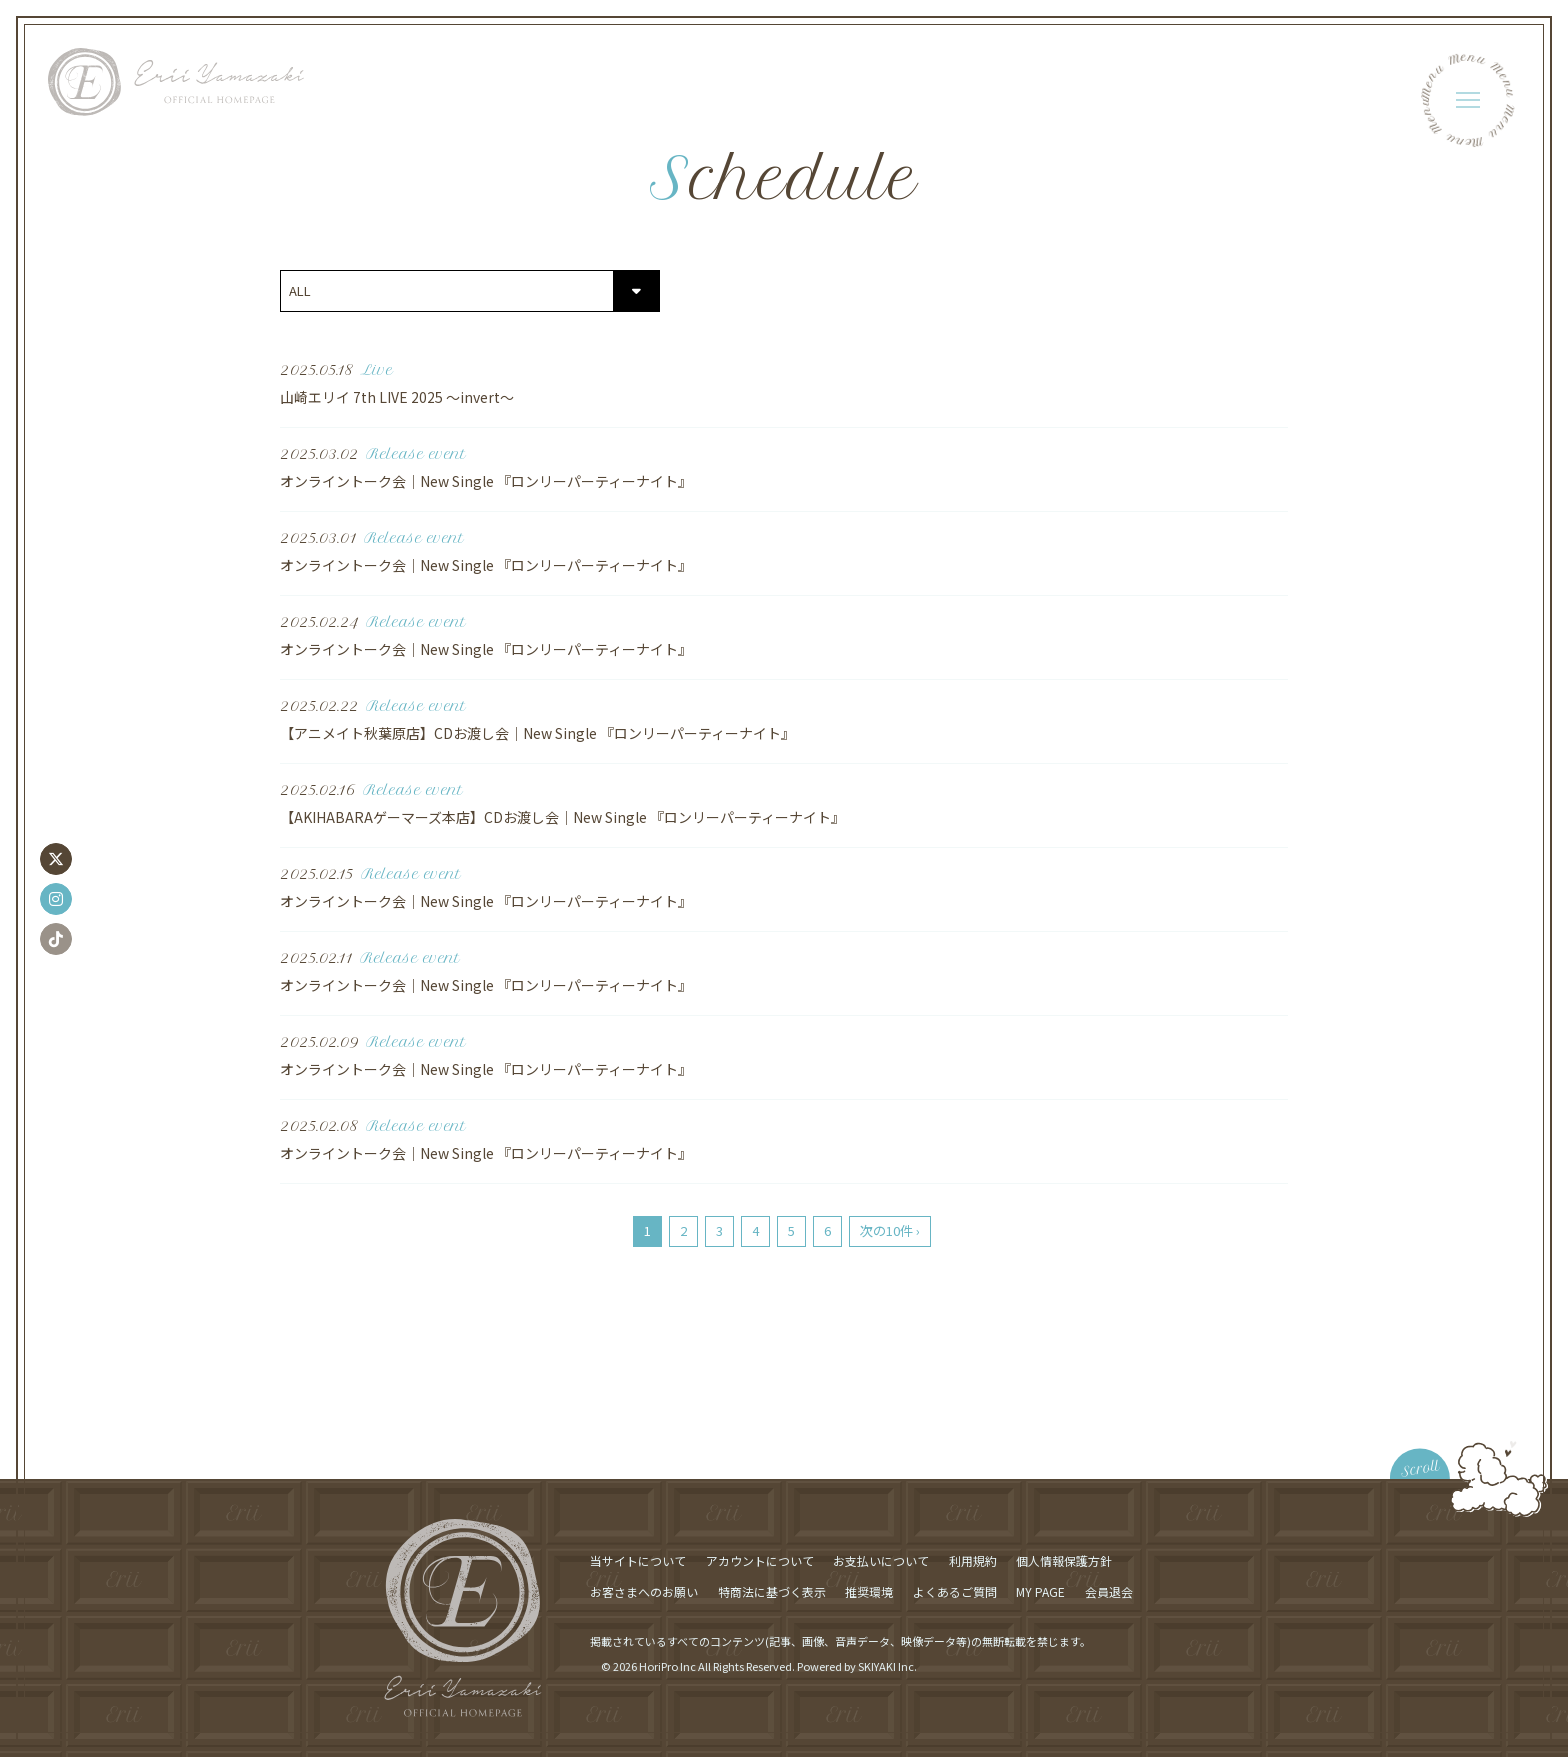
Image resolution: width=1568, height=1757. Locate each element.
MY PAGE (1040, 1591)
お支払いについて (881, 1560)
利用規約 (973, 1560)
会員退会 (1109, 1591)
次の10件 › (890, 1230)
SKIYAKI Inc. (887, 1666)
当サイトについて (638, 1560)
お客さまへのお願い (644, 1591)
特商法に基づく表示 (772, 1591)
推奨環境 (869, 1591)
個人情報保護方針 (1064, 1560)
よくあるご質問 (955, 1591)
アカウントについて (760, 1560)
